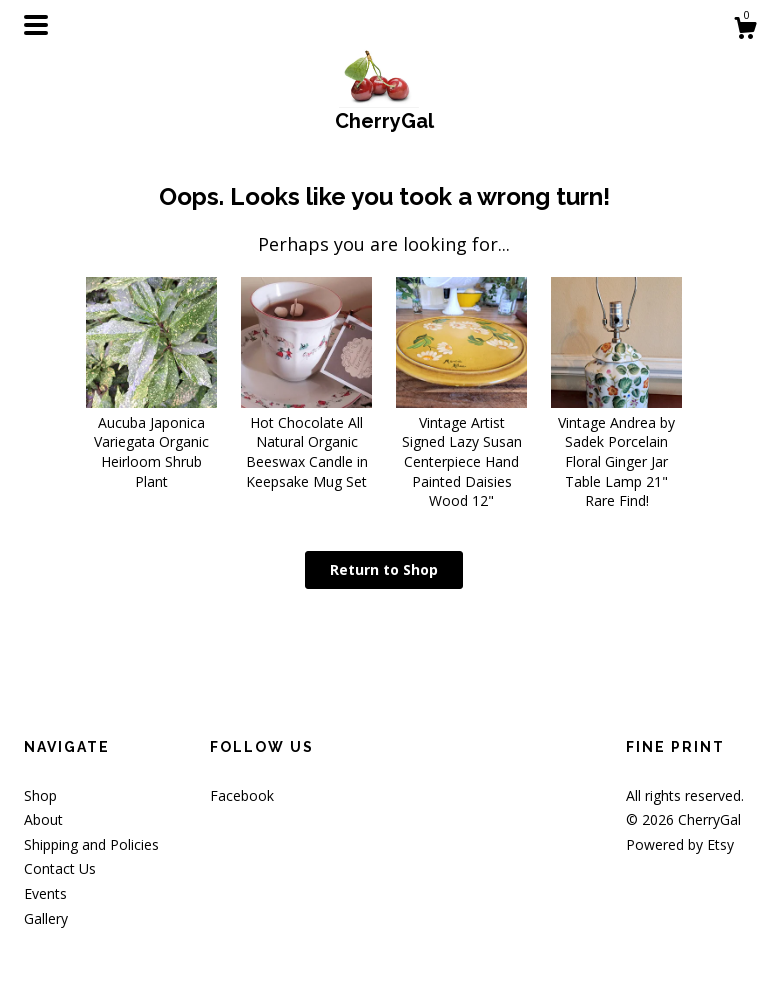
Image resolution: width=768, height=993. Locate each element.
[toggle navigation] (36, 25)
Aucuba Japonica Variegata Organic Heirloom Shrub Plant (151, 441)
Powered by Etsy (680, 844)
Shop (40, 795)
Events (45, 893)
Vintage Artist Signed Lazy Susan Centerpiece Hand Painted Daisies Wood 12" (461, 451)
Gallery (46, 918)
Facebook (242, 795)
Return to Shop (384, 569)
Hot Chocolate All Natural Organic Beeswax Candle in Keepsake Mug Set (306, 441)
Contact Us (60, 868)
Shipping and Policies (91, 844)
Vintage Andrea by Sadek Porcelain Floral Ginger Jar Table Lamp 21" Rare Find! (616, 451)
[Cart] (745, 30)
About (43, 819)
